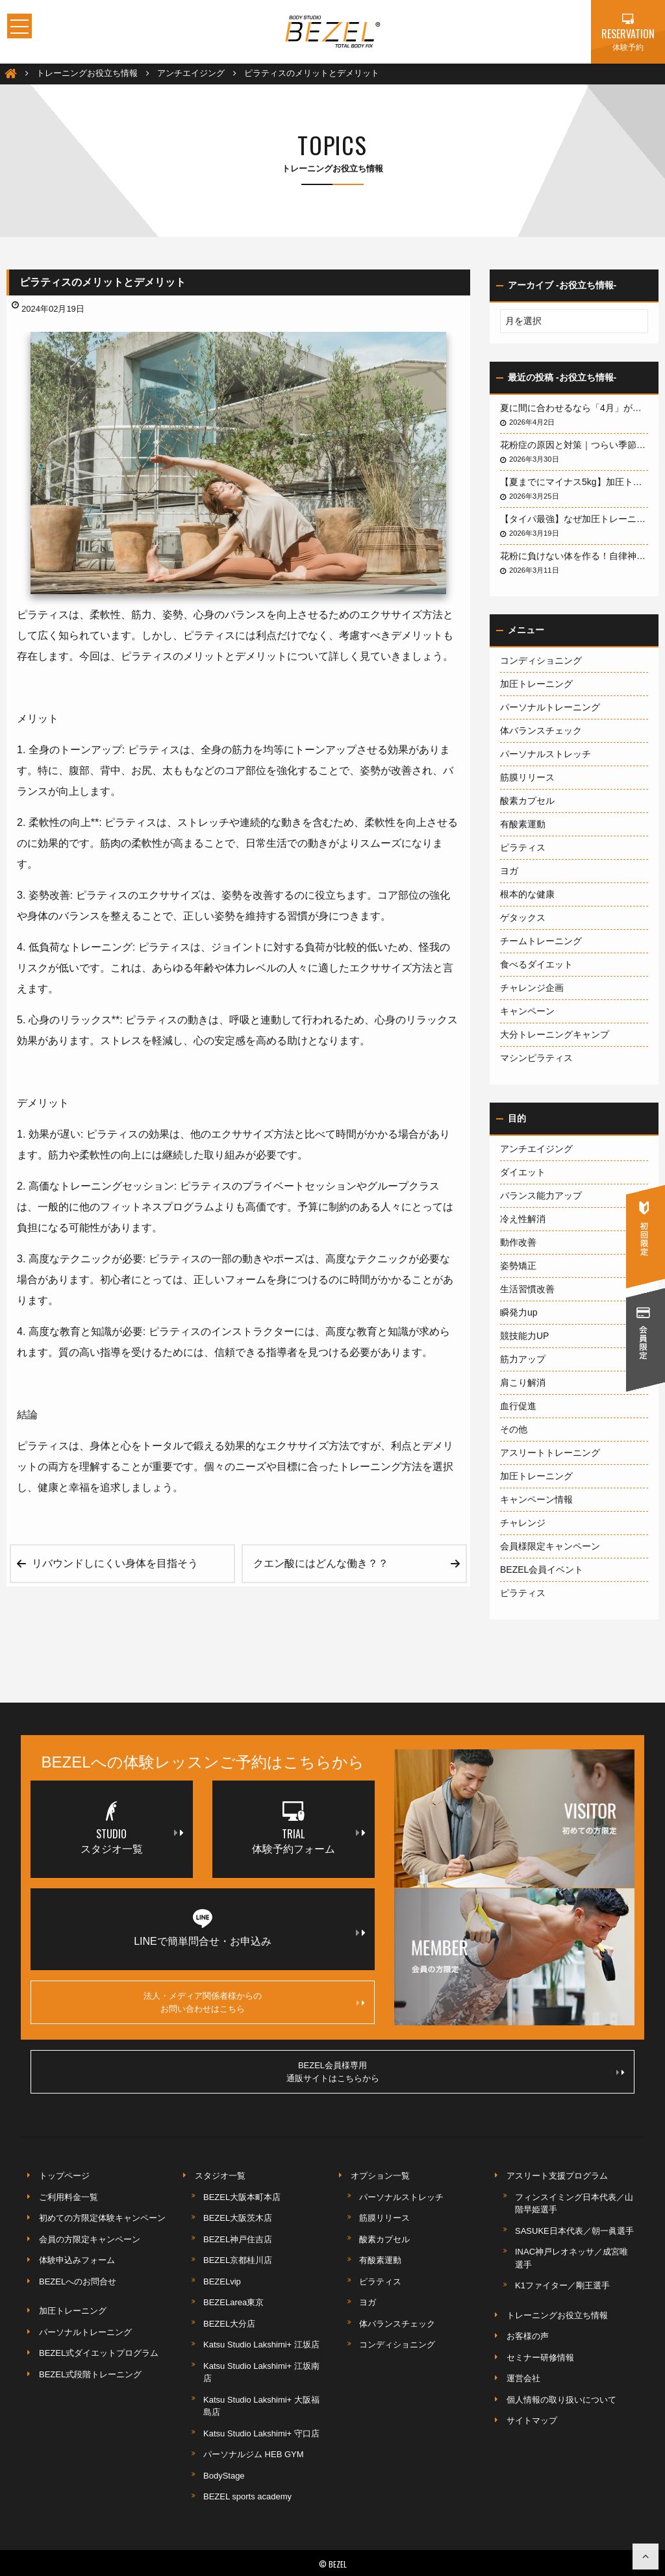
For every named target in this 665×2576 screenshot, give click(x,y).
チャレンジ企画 (532, 987)
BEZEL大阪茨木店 (237, 2218)
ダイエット (523, 1172)
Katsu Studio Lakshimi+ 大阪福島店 (261, 2406)
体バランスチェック (541, 730)
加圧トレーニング (536, 684)
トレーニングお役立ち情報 (557, 2315)
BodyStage (224, 2476)
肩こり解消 (523, 1382)
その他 (513, 1429)
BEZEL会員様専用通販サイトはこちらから (455, 2071)
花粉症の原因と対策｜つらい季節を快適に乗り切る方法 (574, 445)
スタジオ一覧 (220, 2176)
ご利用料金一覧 (68, 2197)
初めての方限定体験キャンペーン (102, 2218)
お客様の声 (528, 2336)
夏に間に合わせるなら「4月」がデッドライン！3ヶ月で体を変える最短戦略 (574, 408)
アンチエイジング (536, 1149)
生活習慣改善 (527, 1289)
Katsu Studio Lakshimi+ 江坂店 (261, 2344)
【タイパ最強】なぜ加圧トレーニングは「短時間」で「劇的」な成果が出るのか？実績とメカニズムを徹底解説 (574, 519)
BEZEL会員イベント (541, 1569)
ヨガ (509, 871)
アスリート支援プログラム (557, 2176)
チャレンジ (523, 1523)
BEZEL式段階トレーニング (90, 2374)
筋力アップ (523, 1359)
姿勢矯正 (518, 1265)
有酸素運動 (523, 824)
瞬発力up (519, 1312)
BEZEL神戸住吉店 (237, 2239)
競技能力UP (524, 1336)
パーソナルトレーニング (550, 707)
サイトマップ (532, 2420)
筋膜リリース (527, 777)
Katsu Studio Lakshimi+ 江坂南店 (261, 2372)
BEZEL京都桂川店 (237, 2260)
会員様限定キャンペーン (550, 1546)
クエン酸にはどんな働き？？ (320, 1563)
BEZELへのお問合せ (77, 2281)
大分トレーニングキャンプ (554, 1034)
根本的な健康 (527, 894)
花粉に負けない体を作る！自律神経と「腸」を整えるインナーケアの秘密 (574, 556)
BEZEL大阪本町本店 (242, 2197)
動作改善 (518, 1242)
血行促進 (518, 1406)
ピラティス (523, 847)
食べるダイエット (536, 964)
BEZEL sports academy (247, 2496)
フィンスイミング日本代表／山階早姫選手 (574, 2203)
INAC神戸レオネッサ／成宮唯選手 (571, 2258)
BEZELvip (222, 2281)
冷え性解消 (523, 1219)
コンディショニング (541, 660)
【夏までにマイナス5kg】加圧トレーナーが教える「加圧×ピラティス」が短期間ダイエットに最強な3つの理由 (574, 482)
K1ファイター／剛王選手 (562, 2285)
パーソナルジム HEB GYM (253, 2454)
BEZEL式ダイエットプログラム (98, 2353)
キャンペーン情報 (536, 1499)
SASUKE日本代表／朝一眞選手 (574, 2231)
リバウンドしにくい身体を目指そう (115, 1563)
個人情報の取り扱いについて (561, 2400)
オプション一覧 (380, 2176)
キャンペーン (527, 1011)
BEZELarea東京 (233, 2302)
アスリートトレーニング (550, 1452)
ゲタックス (523, 917)
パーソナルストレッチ (545, 754)
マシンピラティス (536, 1058)
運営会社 (523, 2378)
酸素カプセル (527, 800)
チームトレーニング (541, 941)
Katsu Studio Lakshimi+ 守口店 (261, 2433)
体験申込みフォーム (77, 2260)
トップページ (64, 2176)
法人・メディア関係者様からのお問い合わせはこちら (254, 2002)
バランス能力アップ (541, 1195)
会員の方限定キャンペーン (89, 2239)
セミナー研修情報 (540, 2357)
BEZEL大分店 (229, 2324)
